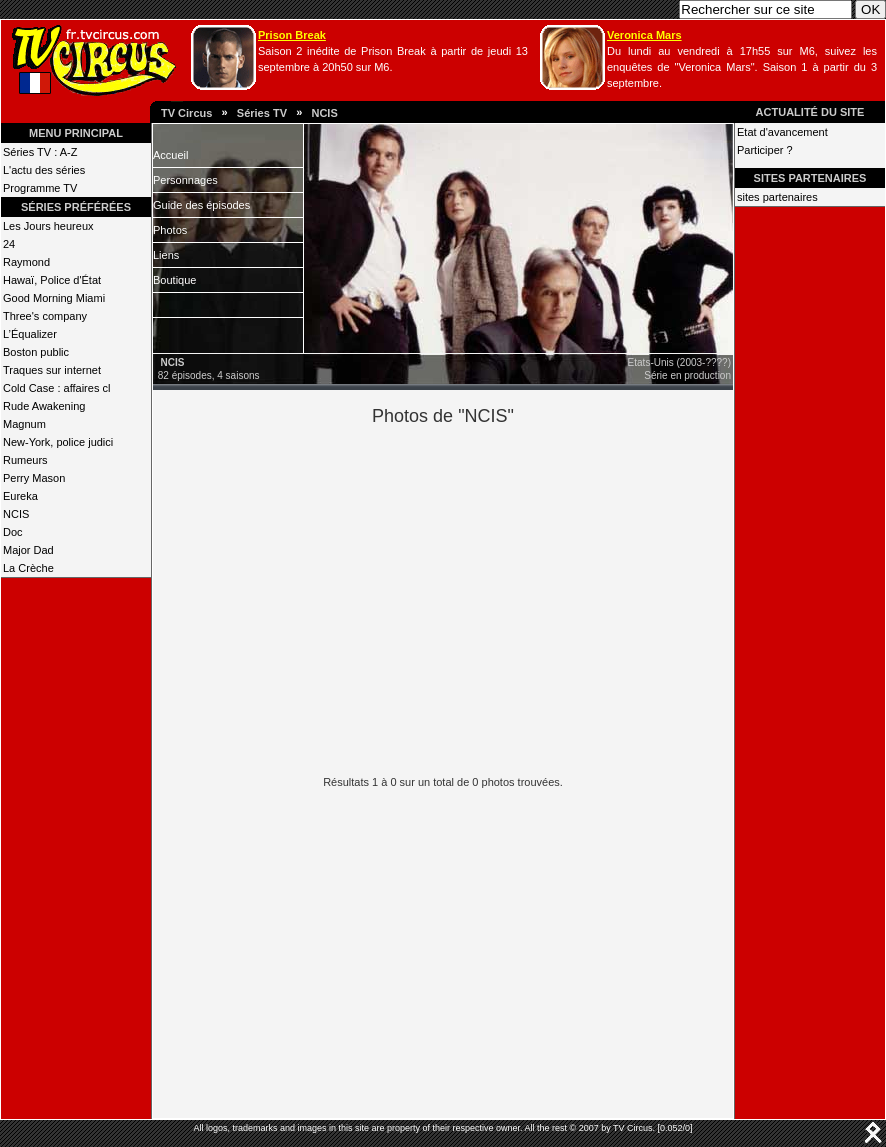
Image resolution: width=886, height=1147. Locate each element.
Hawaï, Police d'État (52, 280)
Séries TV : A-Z (40, 152)
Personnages (185, 180)
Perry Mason (34, 478)
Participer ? (765, 150)
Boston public (36, 352)
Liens (166, 255)
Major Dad (28, 550)
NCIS (324, 113)
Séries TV (262, 113)
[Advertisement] (477, 598)
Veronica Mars (644, 35)
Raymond (26, 262)
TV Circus (186, 113)
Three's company (45, 316)
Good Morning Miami (54, 298)
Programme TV (40, 188)
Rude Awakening (44, 406)
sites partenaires (777, 197)
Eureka (20, 496)
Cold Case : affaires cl (56, 388)
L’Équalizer (30, 334)
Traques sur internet (52, 370)
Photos (170, 230)
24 (9, 244)
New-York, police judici (58, 442)
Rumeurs (25, 460)
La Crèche (28, 568)
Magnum (24, 424)
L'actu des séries (44, 170)
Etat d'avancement (782, 132)
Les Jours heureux (48, 226)
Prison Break (292, 35)
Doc (13, 532)
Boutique (174, 280)
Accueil (170, 155)
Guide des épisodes (201, 205)
